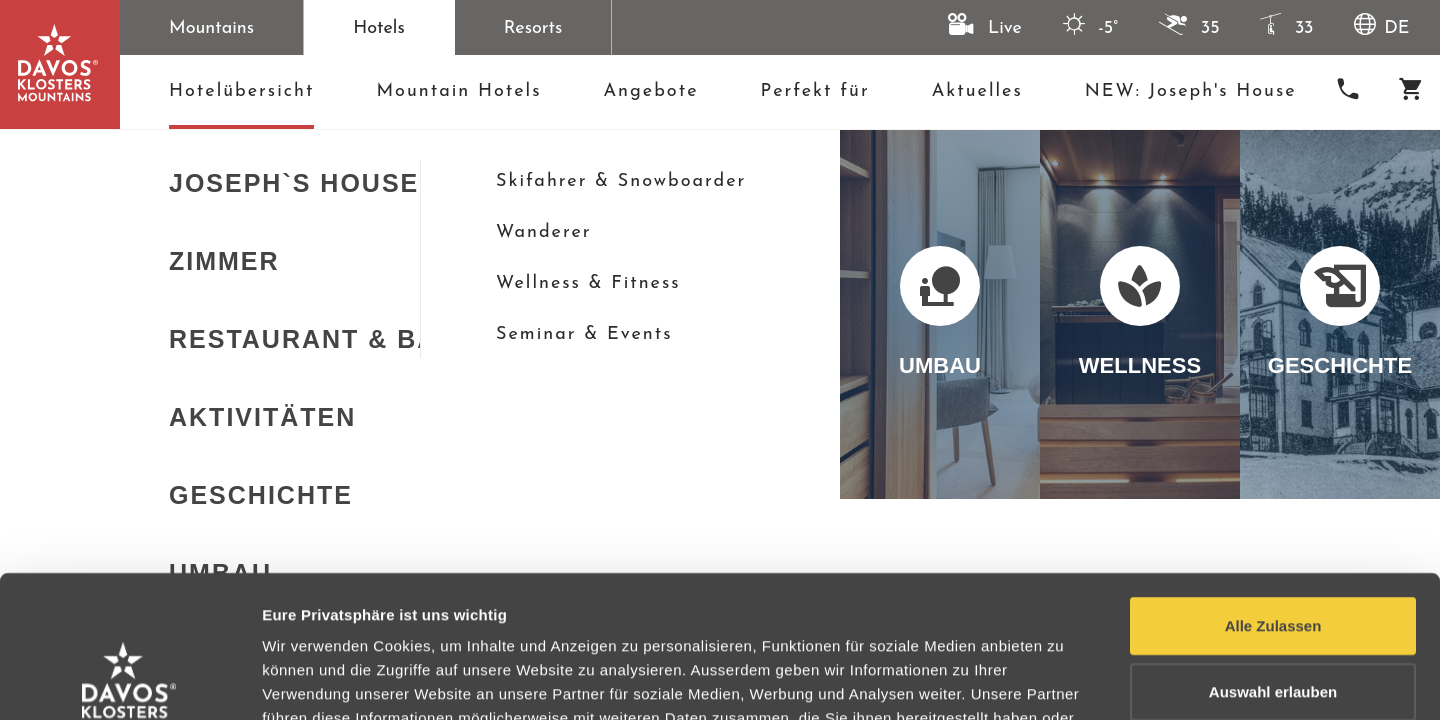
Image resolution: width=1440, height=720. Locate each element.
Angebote (650, 91)
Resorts (533, 28)
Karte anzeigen (100, 318)
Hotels (379, 28)
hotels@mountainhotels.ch (1233, 219)
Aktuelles (977, 91)
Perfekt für (815, 91)
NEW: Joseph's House (1191, 91)
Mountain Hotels (458, 91)
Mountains (211, 28)
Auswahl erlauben (1273, 549)
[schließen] (1067, 158)
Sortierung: (571, 318)
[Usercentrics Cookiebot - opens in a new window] (129, 681)
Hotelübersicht (241, 98)
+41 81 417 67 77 (1186, 188)
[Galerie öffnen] (320, 386)
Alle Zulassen (1273, 483)
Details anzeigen (1072, 680)
